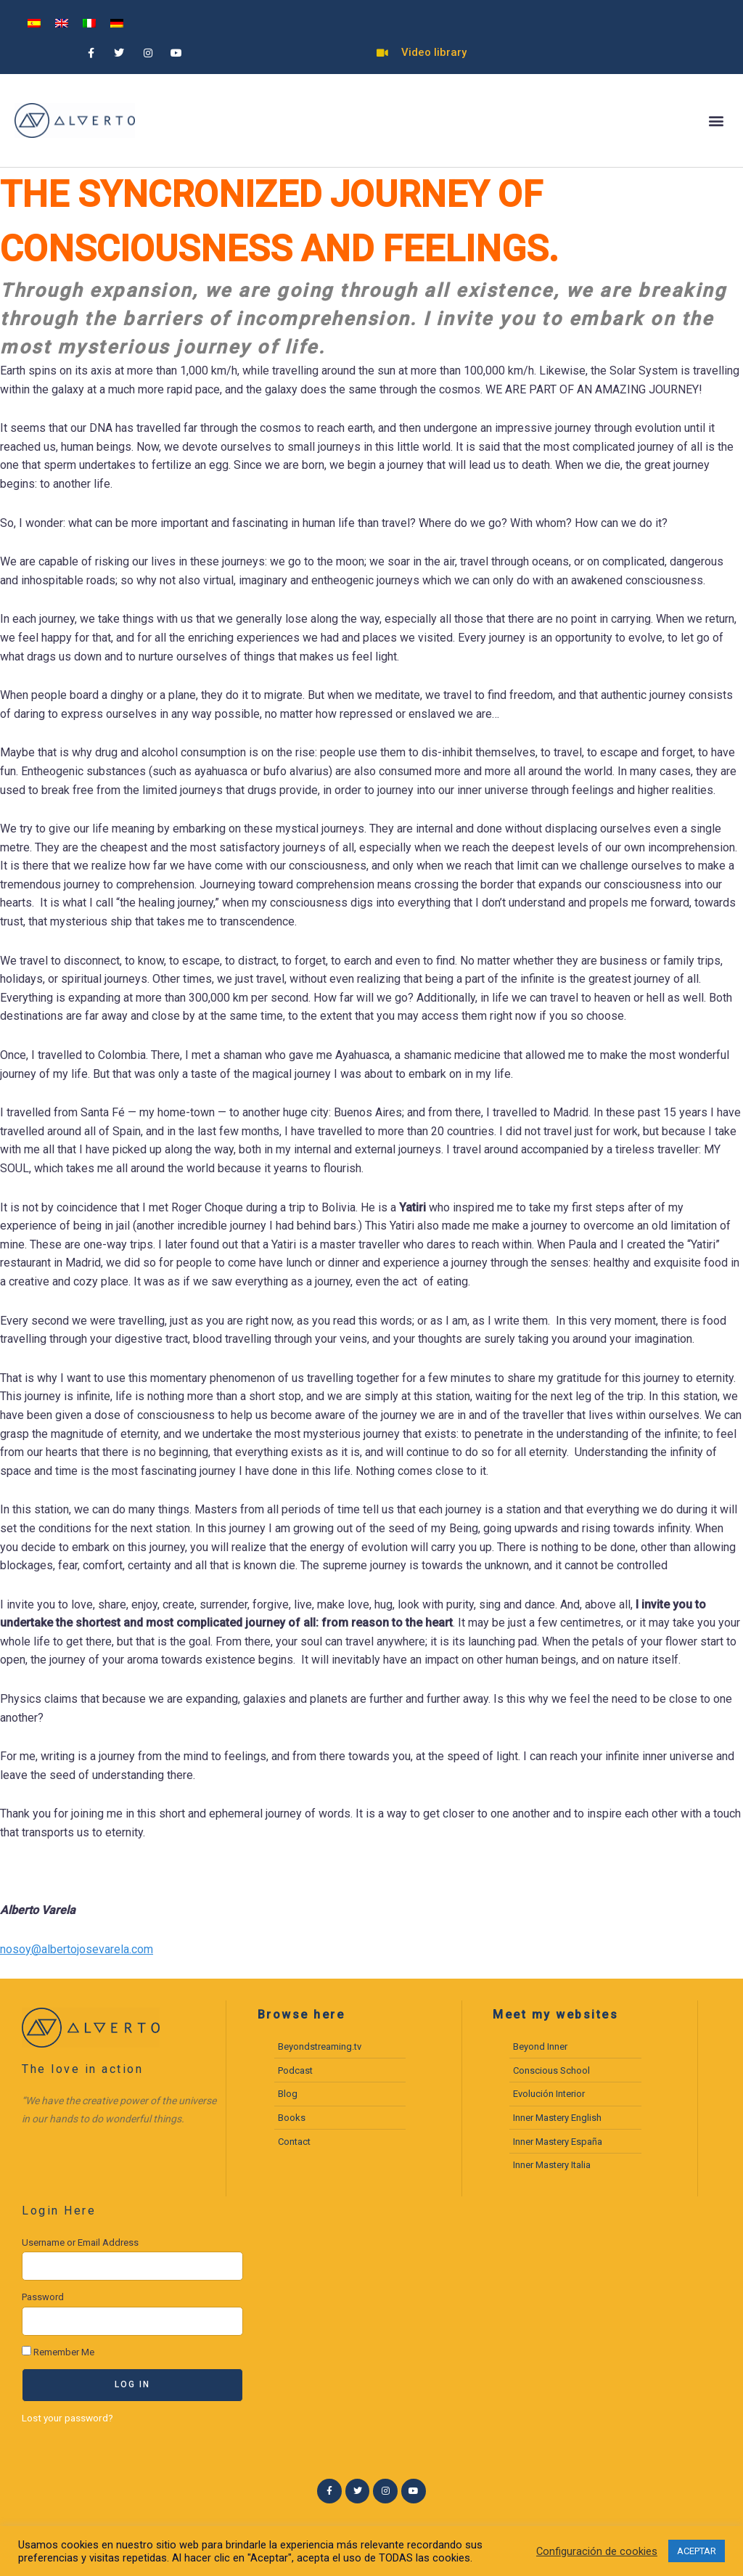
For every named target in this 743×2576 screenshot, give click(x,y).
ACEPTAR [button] (696, 2551)
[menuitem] (34, 23)
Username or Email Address (80, 2242)
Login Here (59, 2210)
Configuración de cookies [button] (596, 2551)
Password (43, 2296)
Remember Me (58, 2352)
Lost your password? (67, 2418)
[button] (716, 121)
